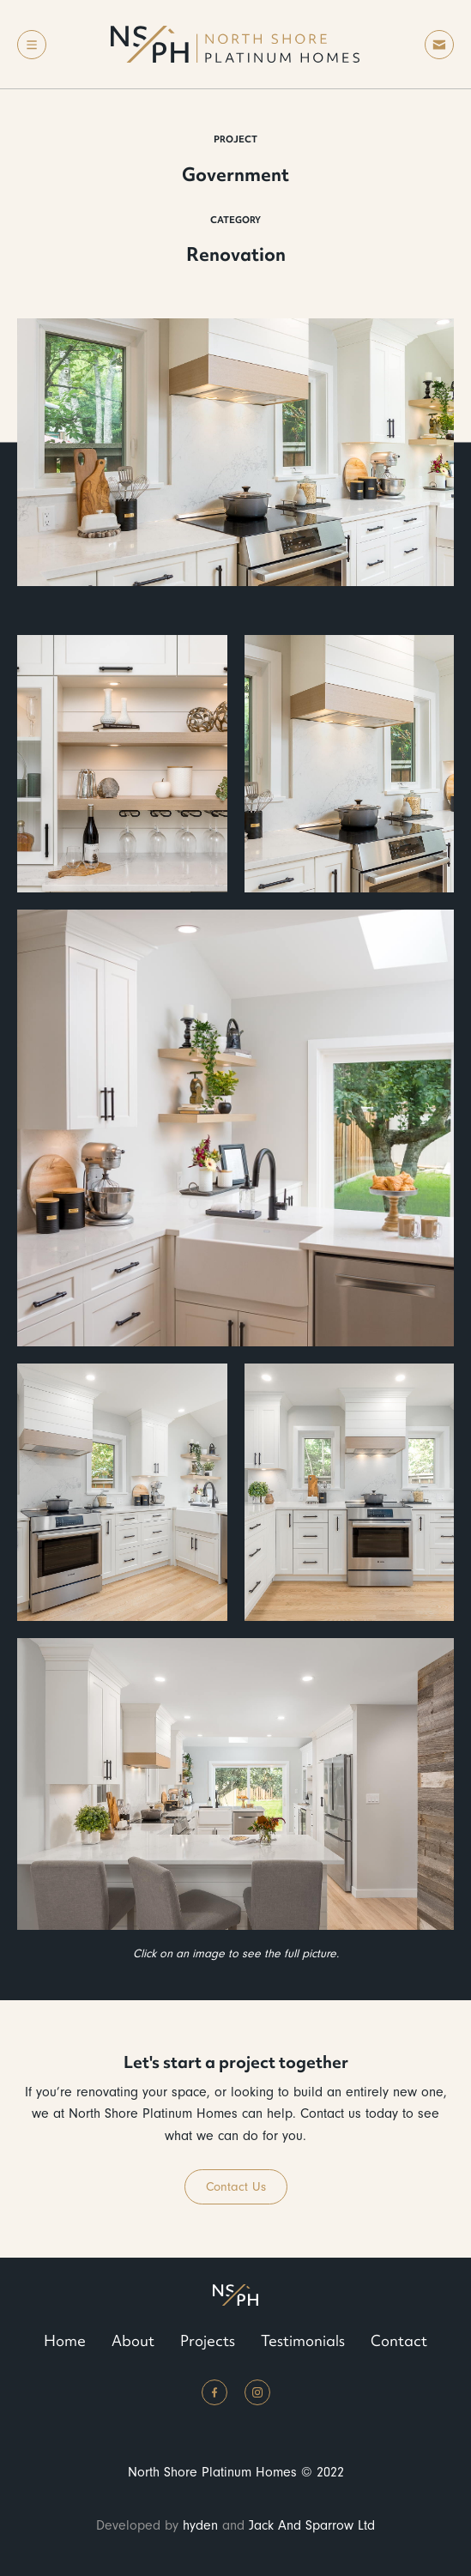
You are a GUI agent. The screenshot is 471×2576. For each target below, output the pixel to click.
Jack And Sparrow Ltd (312, 2525)
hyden (200, 2525)
